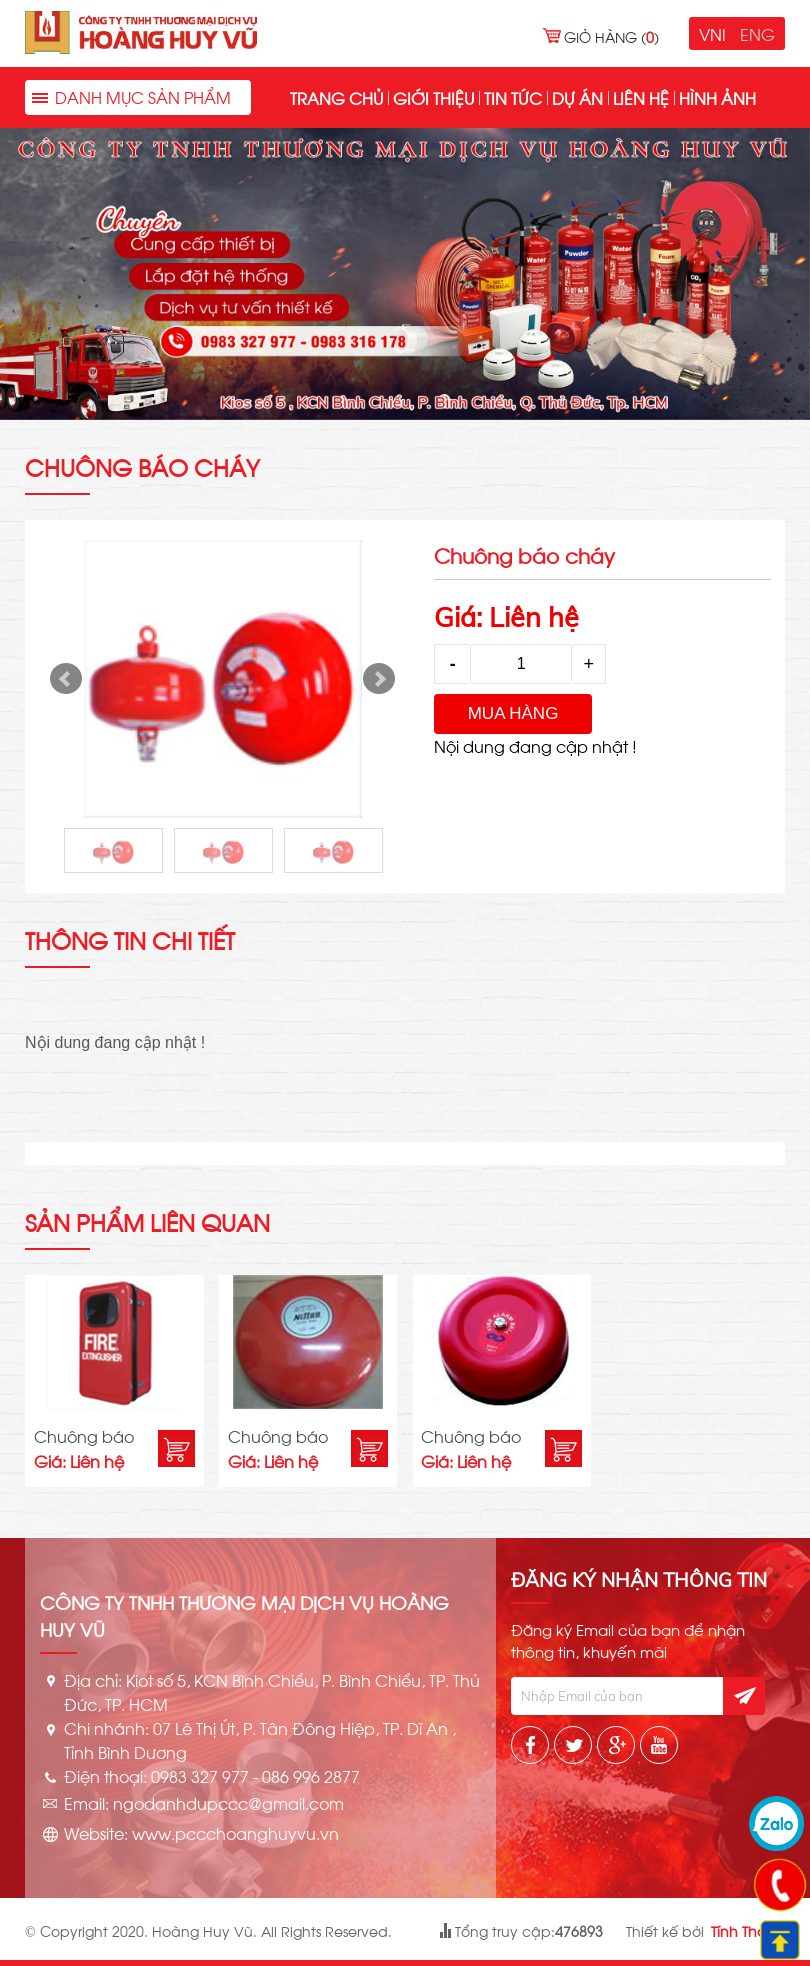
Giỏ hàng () (611, 36)
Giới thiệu (433, 97)
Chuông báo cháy (84, 1436)
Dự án (577, 97)
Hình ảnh (717, 97)
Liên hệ (641, 97)
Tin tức (513, 97)
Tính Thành (748, 1930)
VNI (712, 33)
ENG (757, 33)
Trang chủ (336, 97)
